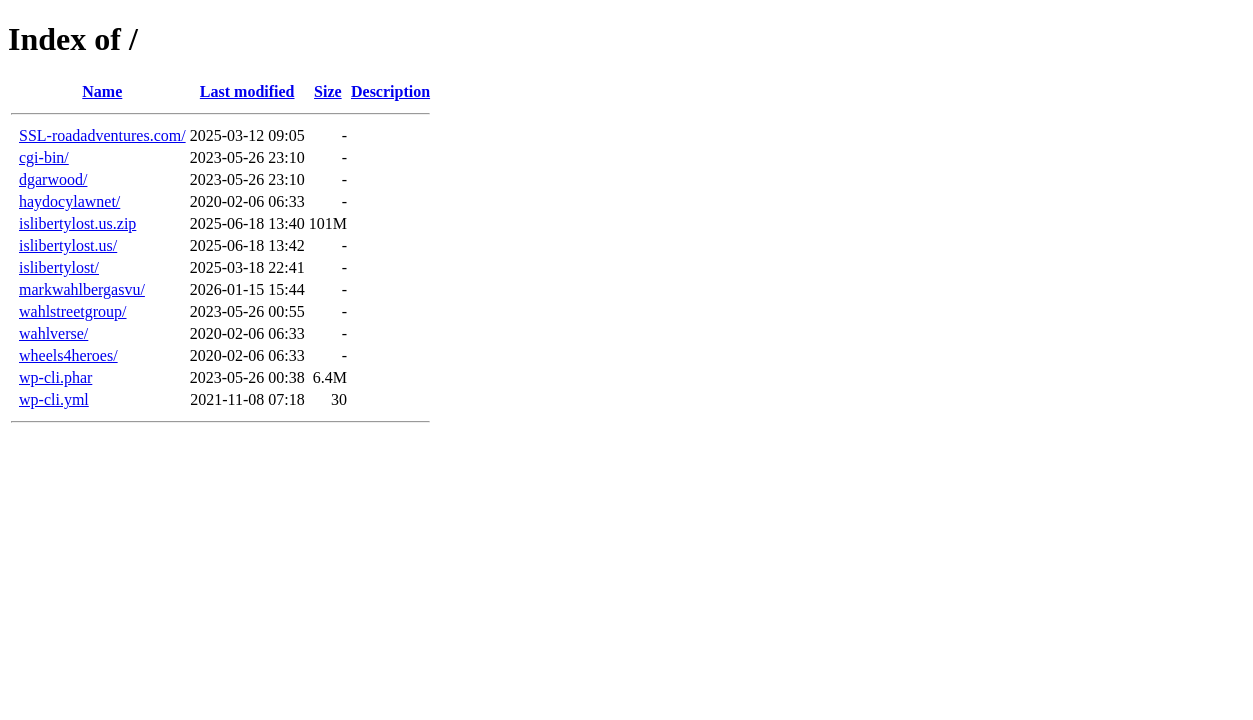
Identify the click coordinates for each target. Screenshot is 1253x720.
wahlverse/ (53, 333)
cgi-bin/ (44, 157)
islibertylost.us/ (68, 245)
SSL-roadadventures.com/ (102, 135)
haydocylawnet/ (69, 201)
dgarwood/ (53, 179)
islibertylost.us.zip (77, 223)
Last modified (247, 91)
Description (390, 91)
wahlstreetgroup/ (73, 311)
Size (328, 91)
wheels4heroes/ (68, 355)
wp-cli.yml (54, 399)
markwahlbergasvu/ (82, 289)
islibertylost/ (59, 267)
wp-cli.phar (55, 377)
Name (102, 91)
